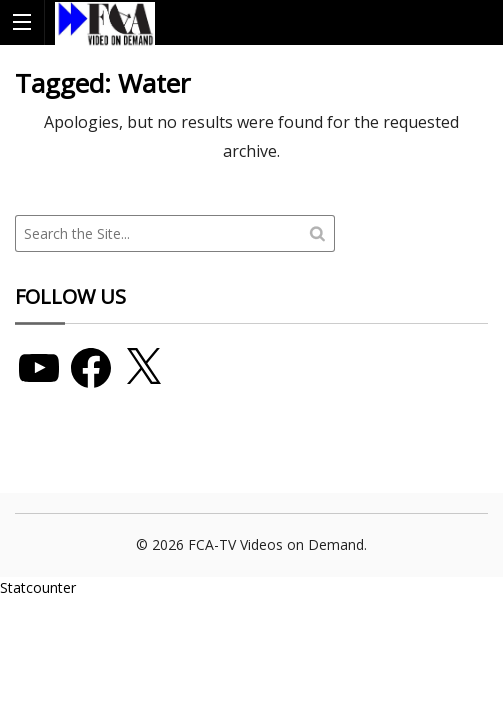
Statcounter (38, 587)
